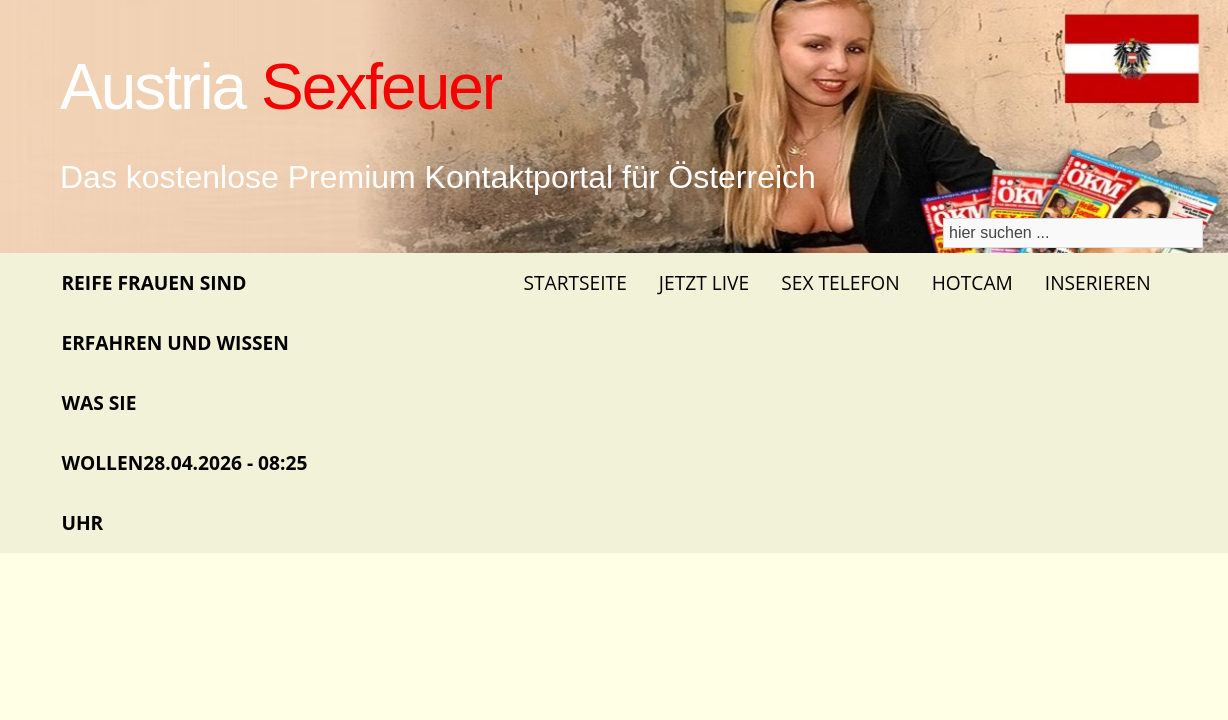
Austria (280, 87)
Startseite (574, 282)
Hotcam (972, 282)
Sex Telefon (840, 282)
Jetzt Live (704, 282)
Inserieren (1098, 282)
